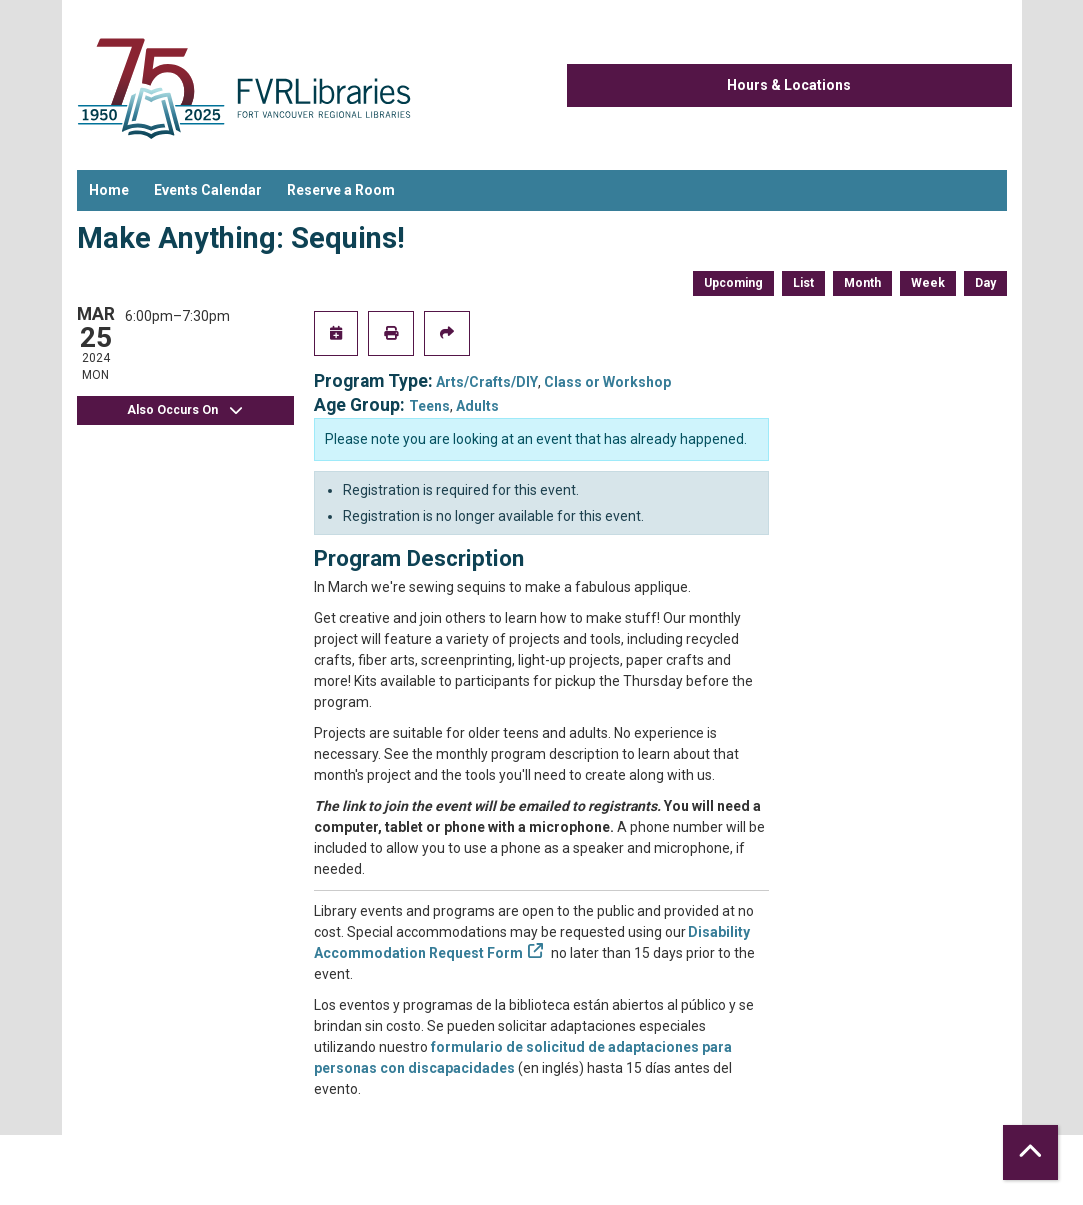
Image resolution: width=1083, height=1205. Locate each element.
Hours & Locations (789, 85)
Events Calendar (208, 190)
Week (928, 283)
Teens (429, 406)
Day (985, 283)
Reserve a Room (341, 190)
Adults (477, 406)
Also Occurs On (185, 410)
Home (109, 190)
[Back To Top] (1030, 1152)
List (803, 283)
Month (862, 283)
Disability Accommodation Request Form (532, 942)
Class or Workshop (607, 382)
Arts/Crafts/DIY (487, 382)
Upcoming (733, 283)
